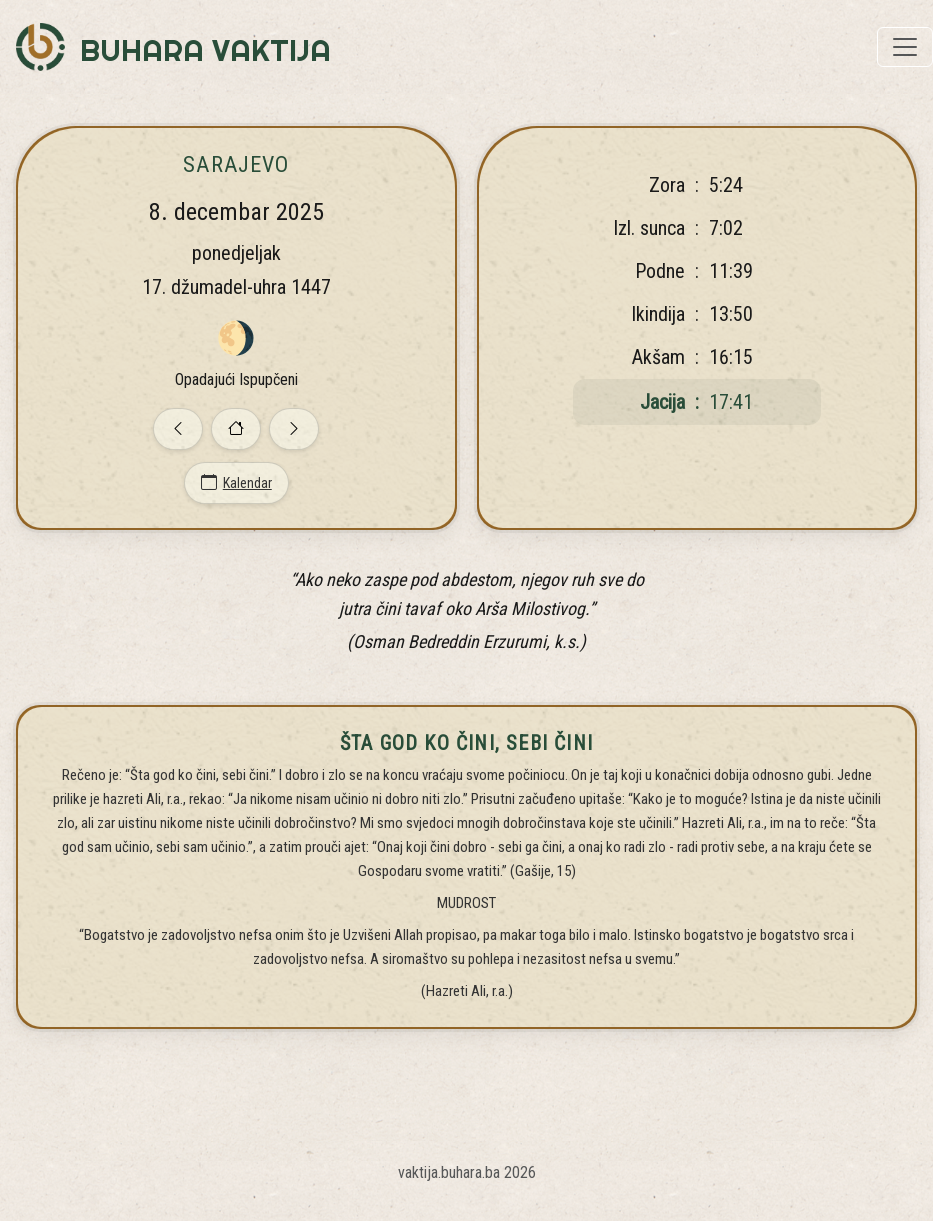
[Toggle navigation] (905, 47)
